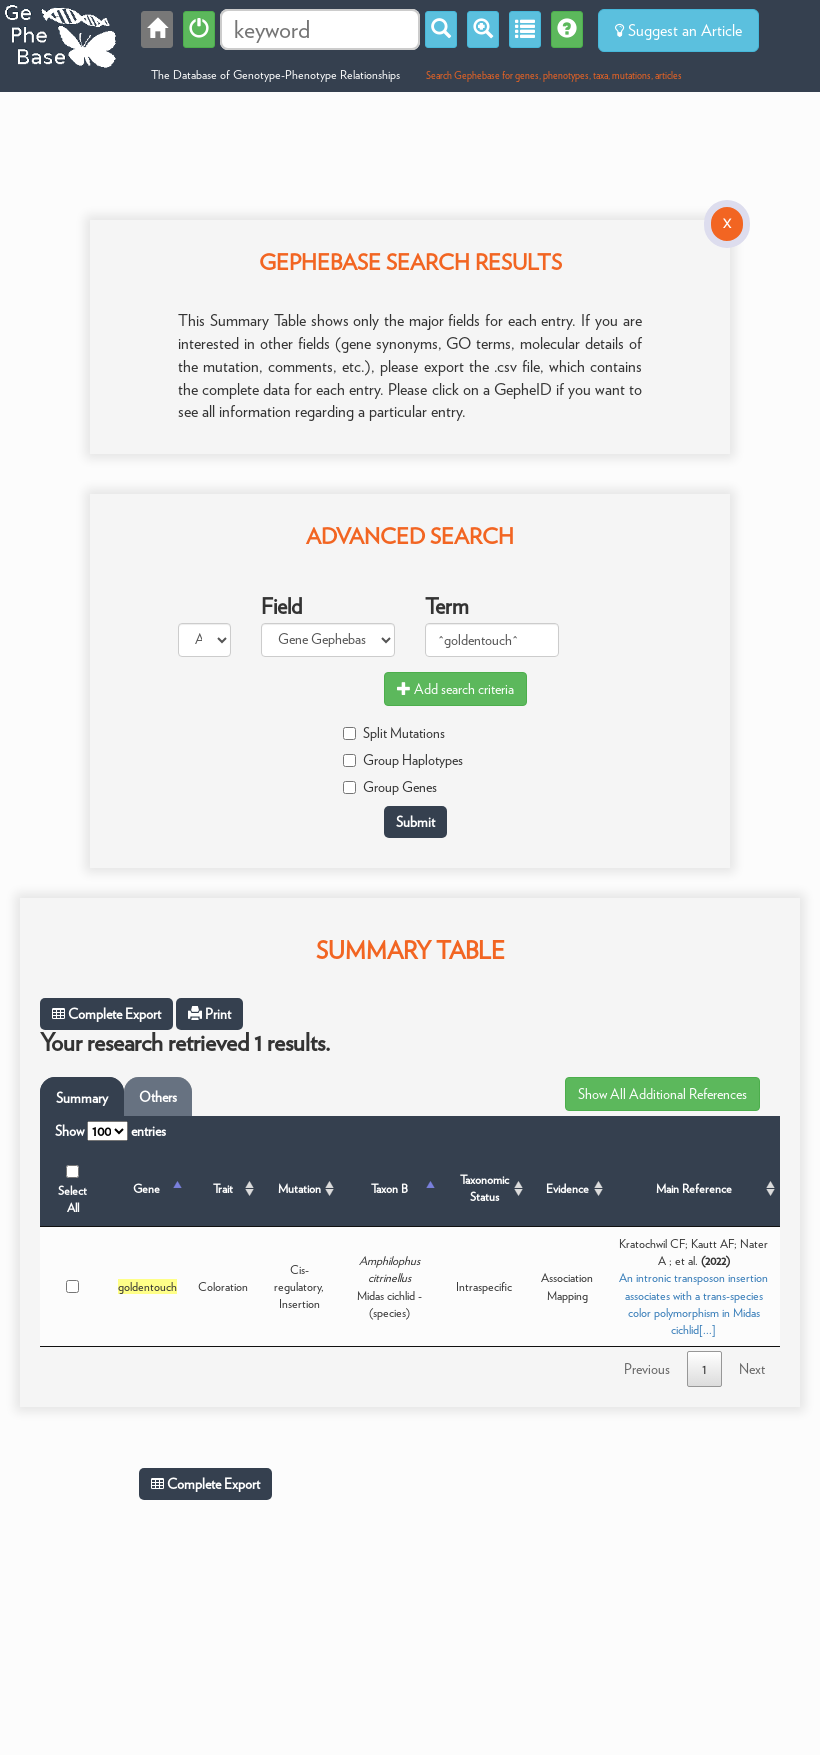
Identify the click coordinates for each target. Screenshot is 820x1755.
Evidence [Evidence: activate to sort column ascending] (567, 1188)
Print (209, 1014)
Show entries (110, 1131)
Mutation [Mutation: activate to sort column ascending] (299, 1188)
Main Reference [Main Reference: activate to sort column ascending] (694, 1188)
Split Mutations (394, 733)
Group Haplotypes (403, 760)
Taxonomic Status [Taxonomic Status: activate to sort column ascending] (484, 1188)
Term (447, 606)
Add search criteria (455, 689)
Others (158, 1097)
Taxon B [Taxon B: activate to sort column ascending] (389, 1188)
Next (752, 1369)
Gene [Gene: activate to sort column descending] (146, 1188)
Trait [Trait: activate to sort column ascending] (223, 1188)
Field (281, 606)
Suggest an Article (678, 30)
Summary (82, 1098)
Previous (647, 1369)
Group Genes (390, 787)
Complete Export (106, 1014)
